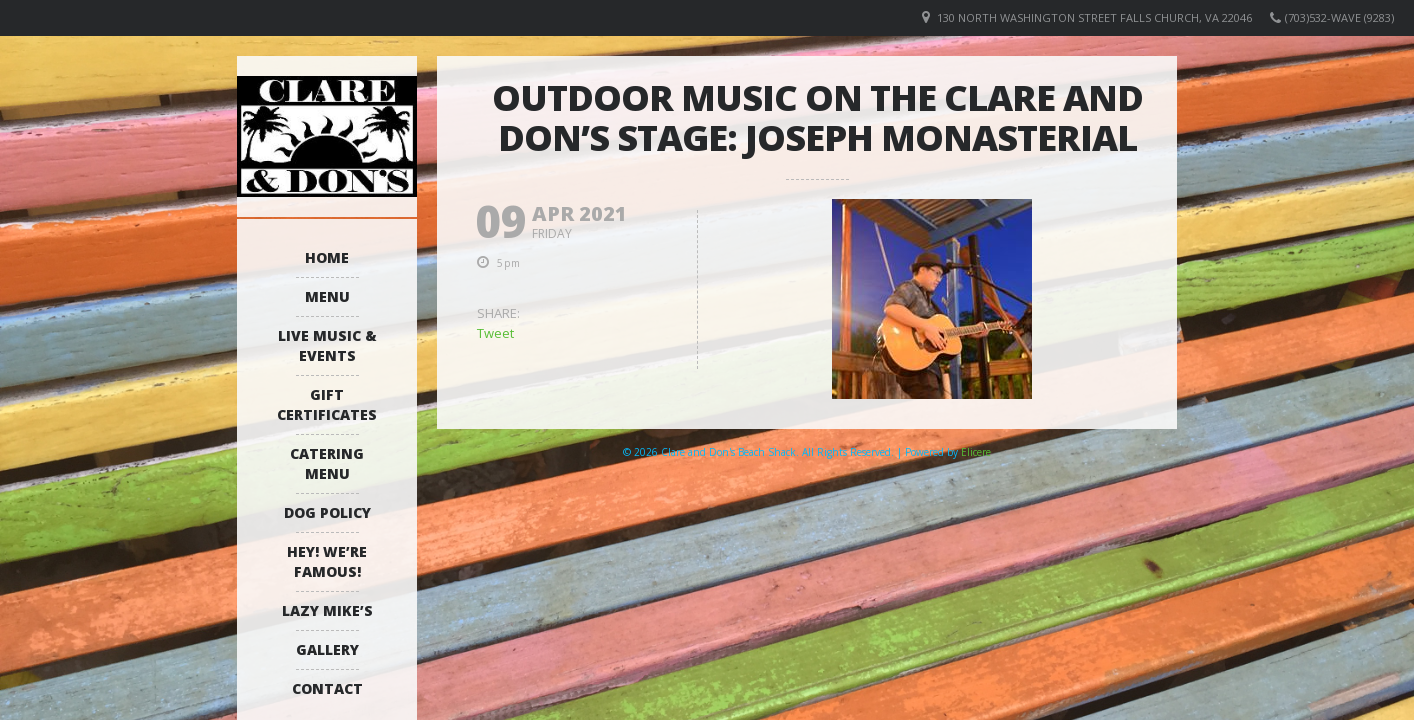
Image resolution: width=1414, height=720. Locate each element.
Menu (327, 296)
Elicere (976, 452)
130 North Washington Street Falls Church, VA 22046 (1094, 17)
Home (327, 257)
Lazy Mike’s (327, 610)
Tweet (495, 333)
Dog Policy (327, 512)
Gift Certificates (327, 404)
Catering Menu (327, 463)
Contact (327, 688)
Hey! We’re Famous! (327, 561)
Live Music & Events (327, 345)
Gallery (327, 649)
